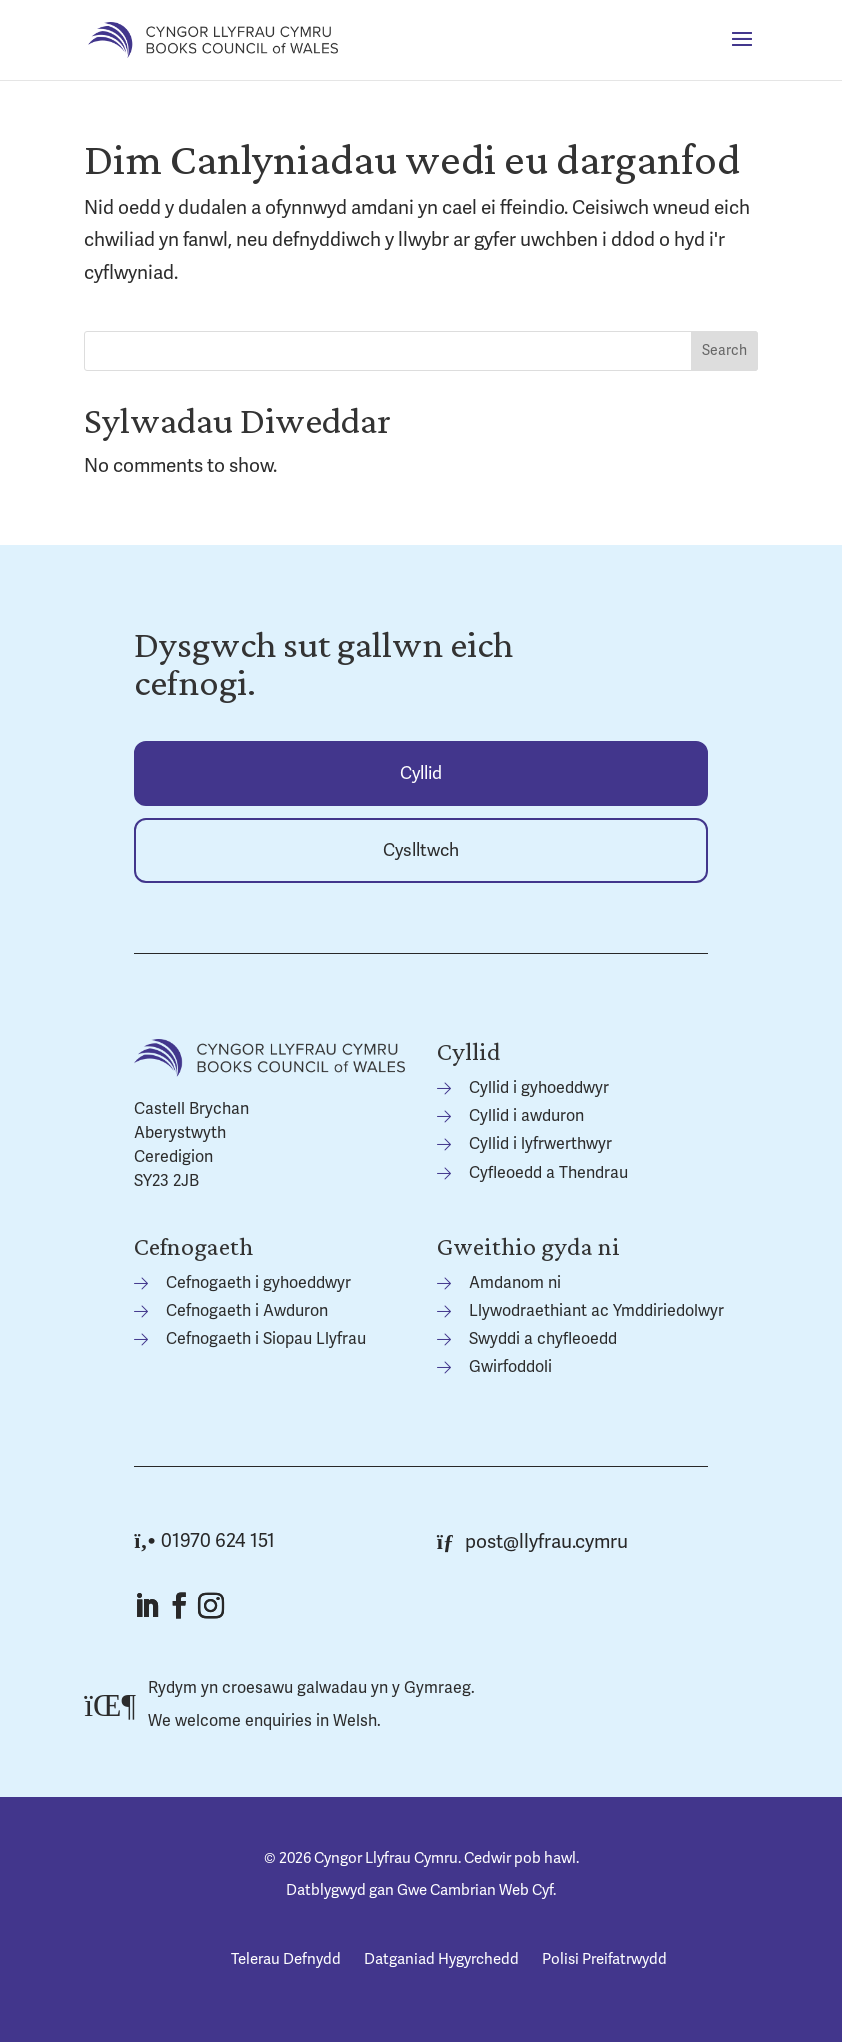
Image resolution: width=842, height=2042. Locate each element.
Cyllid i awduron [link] (526, 1116)
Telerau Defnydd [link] (286, 1959)
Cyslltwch (421, 850)
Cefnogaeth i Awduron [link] (247, 1311)
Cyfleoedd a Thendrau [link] (548, 1173)
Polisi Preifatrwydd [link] (604, 1959)
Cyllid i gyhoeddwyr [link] (539, 1088)
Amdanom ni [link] (515, 1283)
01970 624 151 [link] (204, 1541)
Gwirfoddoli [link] (510, 1367)
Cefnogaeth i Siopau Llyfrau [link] (266, 1339)
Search (724, 350)
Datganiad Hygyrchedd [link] (441, 1959)
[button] (742, 52)
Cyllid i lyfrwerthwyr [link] (540, 1144)
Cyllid (421, 773)
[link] (213, 39)
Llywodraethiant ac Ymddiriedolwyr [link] (596, 1311)
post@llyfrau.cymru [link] (533, 1542)
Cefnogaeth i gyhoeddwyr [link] (258, 1283)
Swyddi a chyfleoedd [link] (543, 1339)
